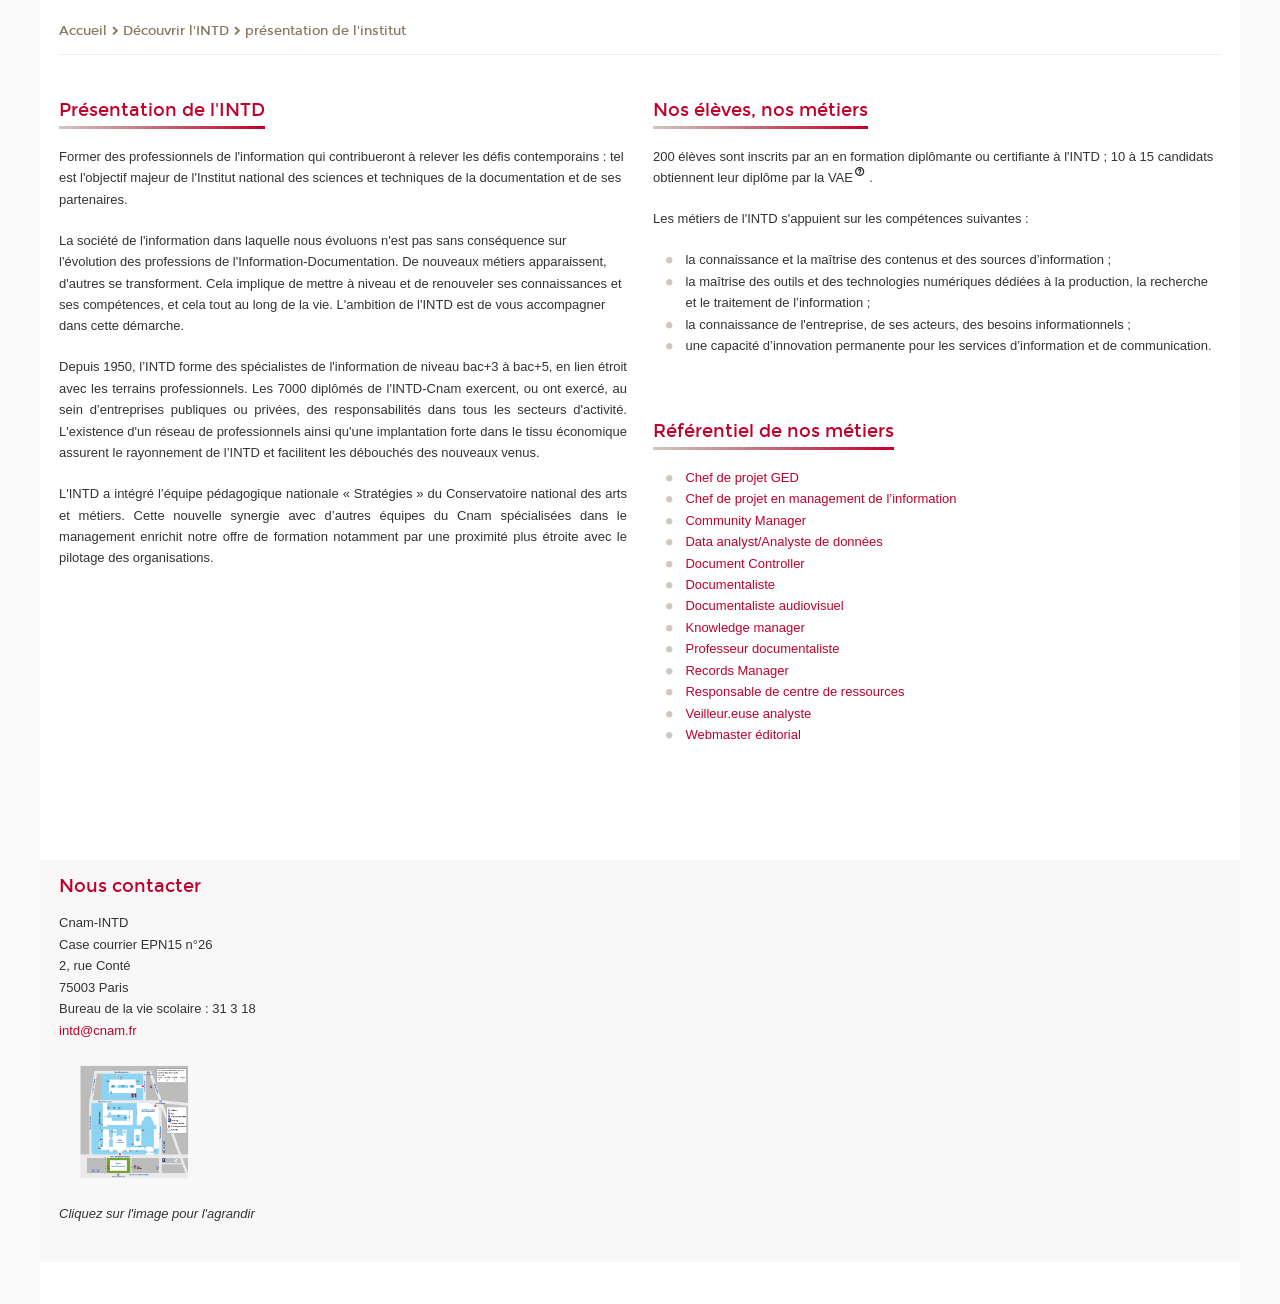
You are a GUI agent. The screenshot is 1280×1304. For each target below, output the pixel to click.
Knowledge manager (744, 627)
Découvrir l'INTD (176, 31)
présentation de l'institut (325, 31)
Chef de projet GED (741, 477)
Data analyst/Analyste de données (783, 541)
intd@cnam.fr (98, 1030)
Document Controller (744, 563)
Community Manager (745, 520)
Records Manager (736, 670)
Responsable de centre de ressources (794, 691)
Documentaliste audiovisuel (764, 605)
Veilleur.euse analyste (748, 713)
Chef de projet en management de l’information (820, 498)
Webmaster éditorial (742, 734)
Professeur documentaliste (762, 648)
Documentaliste (730, 584)
